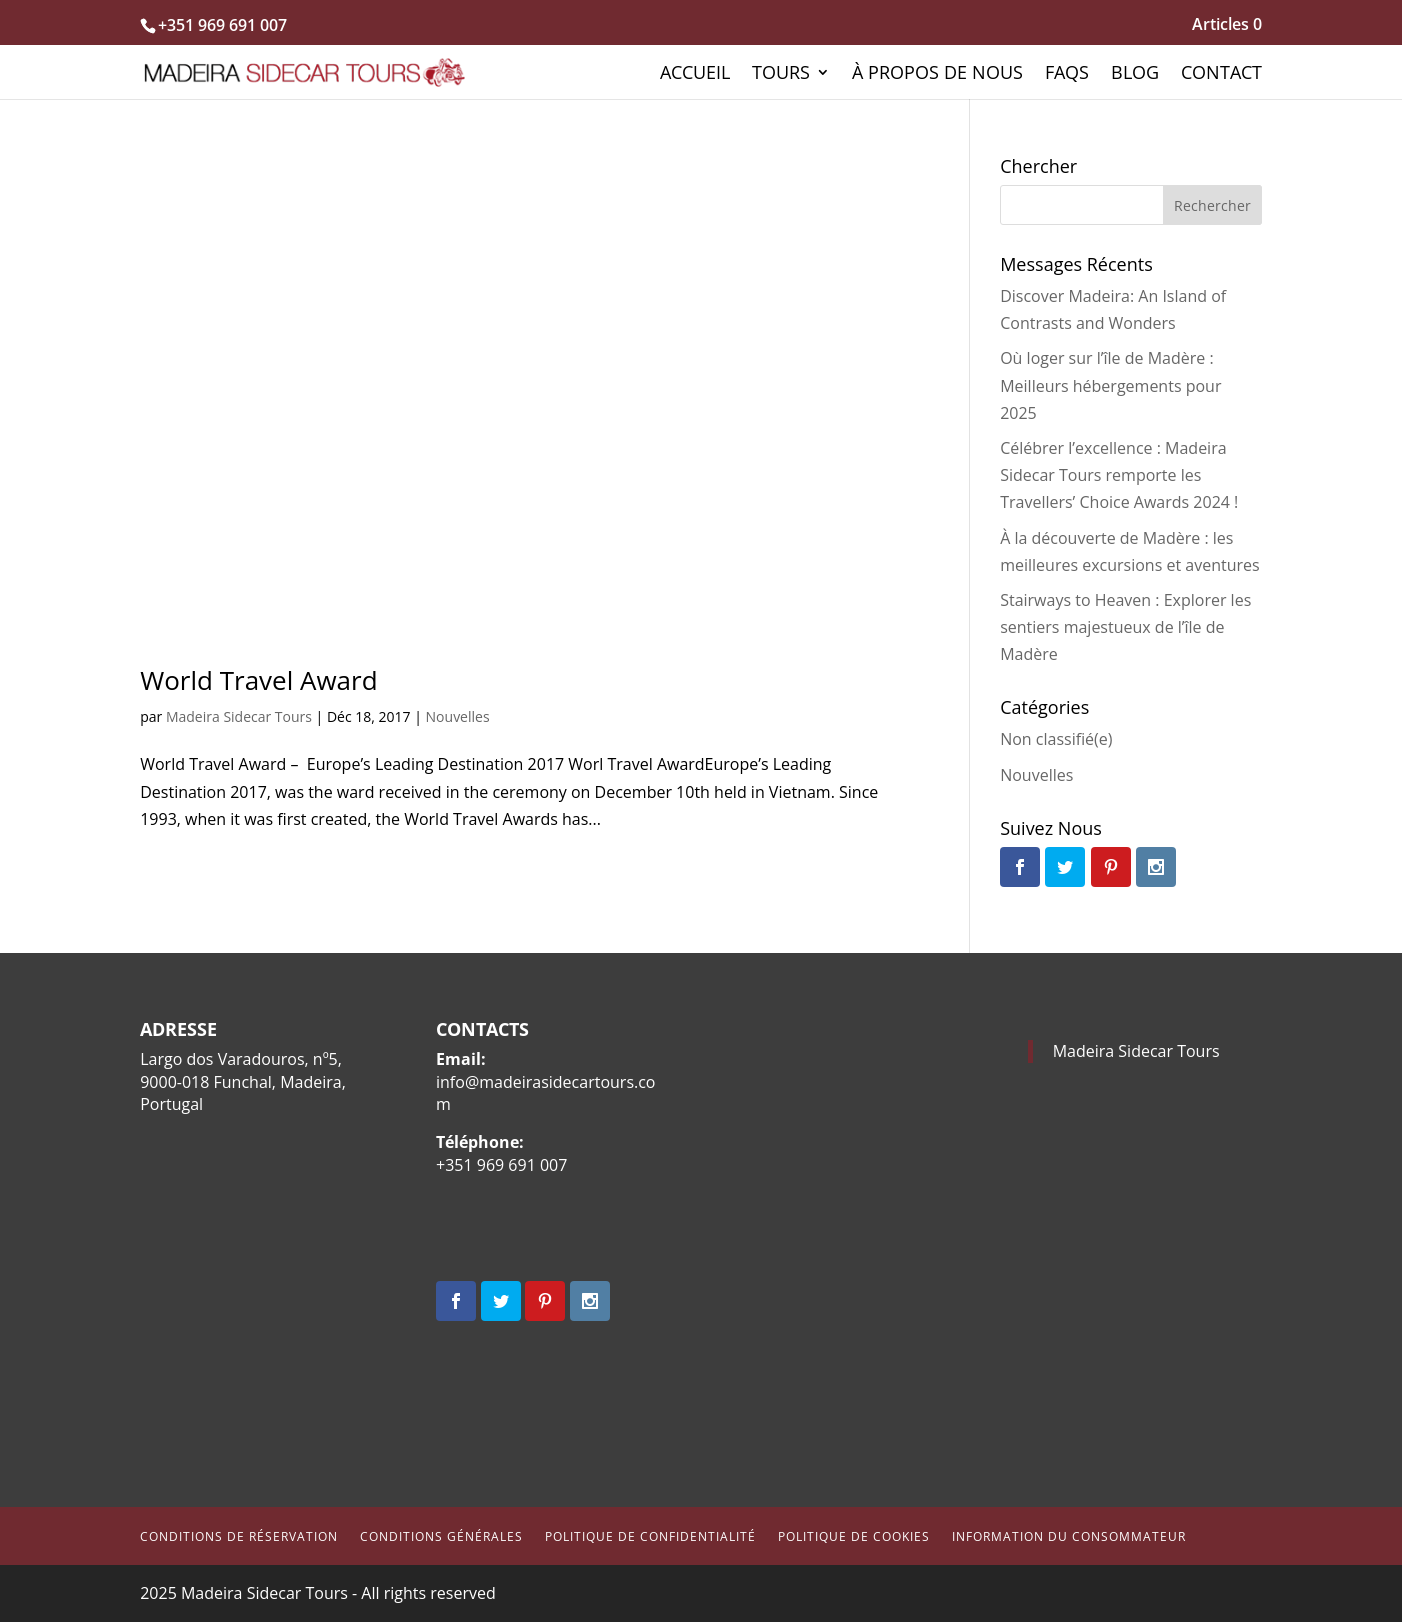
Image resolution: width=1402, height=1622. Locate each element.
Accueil (695, 74)
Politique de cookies (854, 1536)
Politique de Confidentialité (650, 1536)
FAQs (1067, 74)
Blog (1135, 74)
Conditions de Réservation (239, 1536)
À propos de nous (937, 74)
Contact (1221, 74)
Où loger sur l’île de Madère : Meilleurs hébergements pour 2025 (1110, 385)
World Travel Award (258, 680)
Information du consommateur (1069, 1536)
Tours (781, 74)
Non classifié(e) (1056, 739)
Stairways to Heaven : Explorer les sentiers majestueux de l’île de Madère (1125, 627)
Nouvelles (458, 716)
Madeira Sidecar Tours (239, 716)
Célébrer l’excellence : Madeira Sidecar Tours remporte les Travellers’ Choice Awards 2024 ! (1119, 475)
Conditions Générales (441, 1536)
